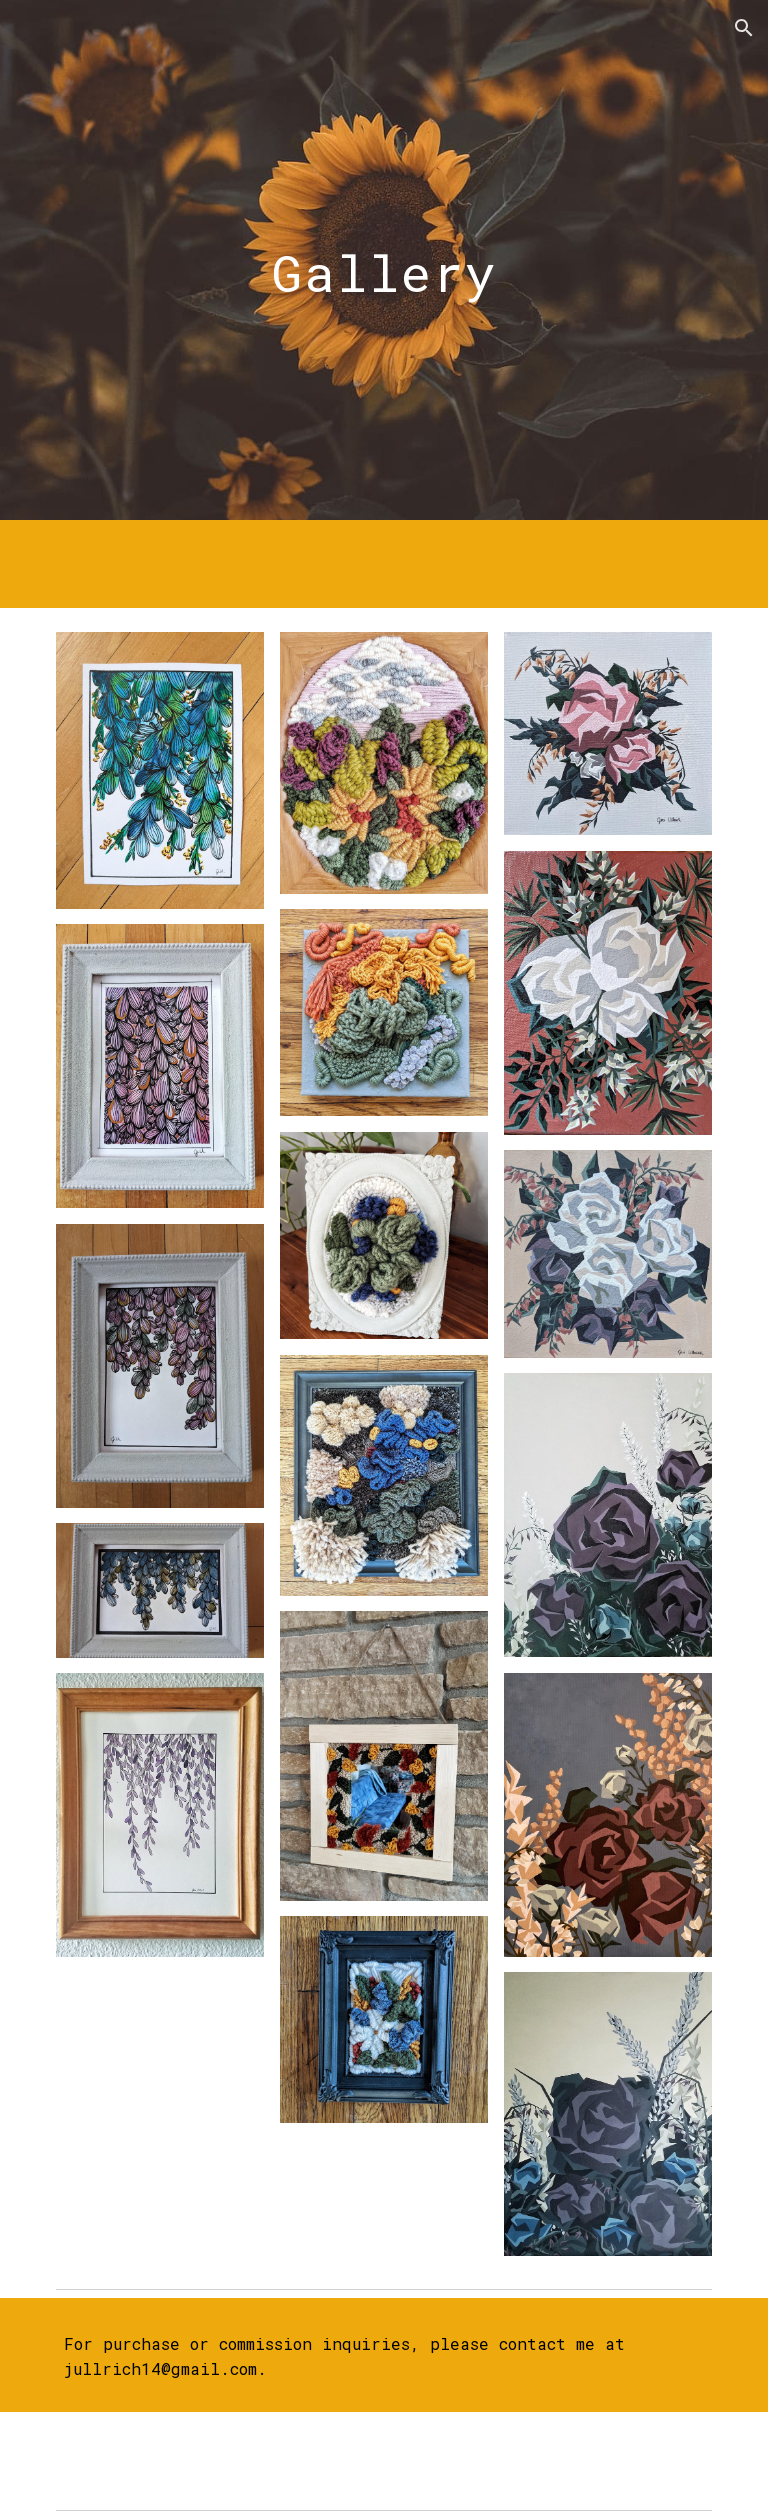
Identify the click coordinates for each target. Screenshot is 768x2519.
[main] (383, 259)
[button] (744, 28)
